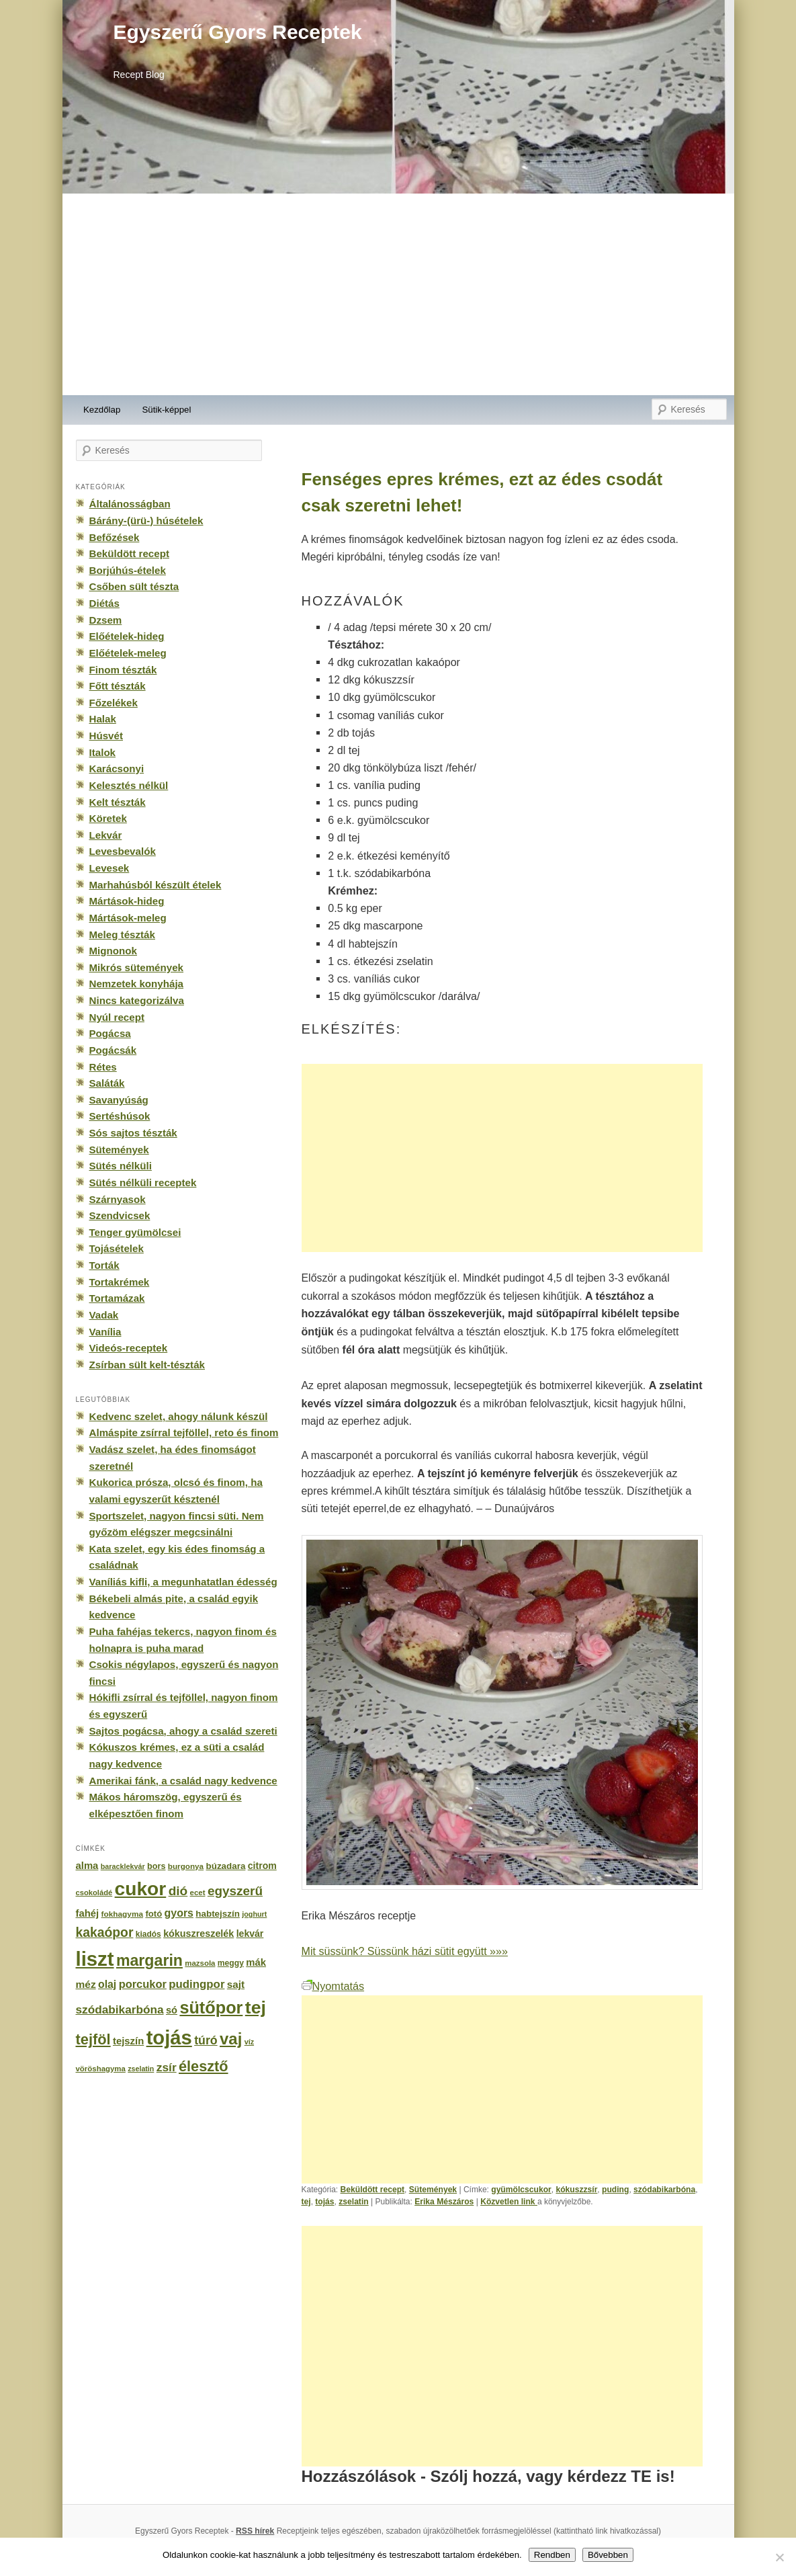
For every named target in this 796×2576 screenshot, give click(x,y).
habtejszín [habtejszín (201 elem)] (217, 1914)
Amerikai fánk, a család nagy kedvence (183, 1780)
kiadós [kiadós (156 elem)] (148, 1934)
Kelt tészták (117, 802)
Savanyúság (118, 1100)
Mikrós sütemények (136, 967)
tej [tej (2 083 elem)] (255, 2007)
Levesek (109, 868)
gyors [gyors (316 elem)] (179, 1913)
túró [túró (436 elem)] (206, 2040)
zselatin (353, 2201)
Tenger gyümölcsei (135, 1232)
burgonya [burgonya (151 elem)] (186, 1866)
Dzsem (105, 620)
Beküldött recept (373, 2189)
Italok (102, 752)
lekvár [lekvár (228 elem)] (250, 1933)
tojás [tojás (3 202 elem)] (169, 2037)
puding (615, 2189)
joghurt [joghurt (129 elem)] (254, 1914)
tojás (324, 2201)
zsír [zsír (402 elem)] (167, 2067)
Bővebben (608, 2555)
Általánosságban (130, 503)
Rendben (552, 2555)
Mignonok (113, 950)
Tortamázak (117, 1298)
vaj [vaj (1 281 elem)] (231, 2039)
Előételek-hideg (127, 636)
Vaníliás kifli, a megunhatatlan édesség (183, 1581)
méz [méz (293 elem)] (86, 1984)
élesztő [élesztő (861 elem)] (203, 2066)
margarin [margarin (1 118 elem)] (149, 1960)
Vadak (104, 1315)
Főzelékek (113, 702)
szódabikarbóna (664, 2189)
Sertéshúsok (119, 1116)
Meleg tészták (122, 934)
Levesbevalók (122, 851)
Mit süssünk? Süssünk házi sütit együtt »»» (405, 1951)
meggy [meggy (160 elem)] (231, 1963)
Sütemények (433, 2189)
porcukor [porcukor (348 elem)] (143, 1984)
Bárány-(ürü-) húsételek (146, 520)
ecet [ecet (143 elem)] (198, 1892)
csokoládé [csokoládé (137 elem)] (94, 1892)
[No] (779, 2557)
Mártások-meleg (128, 917)
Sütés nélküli (120, 1165)
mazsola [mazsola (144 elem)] (200, 1963)
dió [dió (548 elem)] (178, 1891)
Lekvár (105, 835)
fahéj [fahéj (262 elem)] (87, 1913)
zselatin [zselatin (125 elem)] (141, 2069)
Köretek (108, 818)
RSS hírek (255, 2531)
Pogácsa (110, 1033)
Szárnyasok (117, 1199)
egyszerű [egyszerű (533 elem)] (235, 1891)
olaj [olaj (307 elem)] (107, 1984)
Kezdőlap (101, 410)
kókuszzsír (576, 2189)
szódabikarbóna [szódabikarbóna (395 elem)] (120, 2009)
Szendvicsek (119, 1215)
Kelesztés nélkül (129, 785)
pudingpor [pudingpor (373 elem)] (196, 1984)
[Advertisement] (398, 294)
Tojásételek (116, 1248)
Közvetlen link (508, 2201)
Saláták (107, 1083)
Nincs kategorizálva (136, 1000)
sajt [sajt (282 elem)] (236, 1984)
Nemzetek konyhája (136, 983)
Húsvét (106, 735)
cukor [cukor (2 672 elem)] (141, 1888)
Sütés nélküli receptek (143, 1182)
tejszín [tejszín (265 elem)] (128, 2041)
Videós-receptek (128, 1348)
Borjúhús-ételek (127, 570)
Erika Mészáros (444, 2201)
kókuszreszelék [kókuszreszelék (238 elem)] (198, 1933)
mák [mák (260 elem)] (256, 1962)
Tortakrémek (119, 1282)
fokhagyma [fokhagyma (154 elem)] (122, 1914)
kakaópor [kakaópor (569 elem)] (105, 1932)
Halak (102, 718)
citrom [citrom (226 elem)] (262, 1865)
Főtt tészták (117, 686)
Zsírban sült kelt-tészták (147, 1364)
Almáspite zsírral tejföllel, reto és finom (184, 1432)
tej (306, 2201)
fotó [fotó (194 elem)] (153, 1914)
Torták (104, 1265)
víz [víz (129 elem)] (249, 2042)
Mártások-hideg (127, 901)
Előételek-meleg (128, 653)
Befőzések (114, 537)
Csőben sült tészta (134, 586)
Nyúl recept (116, 1017)
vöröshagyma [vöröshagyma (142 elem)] (101, 2069)
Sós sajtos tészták (133, 1132)
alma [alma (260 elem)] (87, 1865)
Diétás (104, 603)
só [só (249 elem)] (171, 2010)
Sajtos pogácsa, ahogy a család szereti (183, 1731)
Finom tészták (123, 669)
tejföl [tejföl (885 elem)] (93, 2039)
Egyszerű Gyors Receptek (238, 32)
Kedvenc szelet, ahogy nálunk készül (178, 1416)
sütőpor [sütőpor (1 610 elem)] (210, 2007)
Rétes (103, 1067)
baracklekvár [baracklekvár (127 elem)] (123, 1866)
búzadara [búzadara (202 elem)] (226, 1866)
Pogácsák (113, 1050)
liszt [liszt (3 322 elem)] (95, 1959)
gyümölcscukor (521, 2189)
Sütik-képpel (166, 410)
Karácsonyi (116, 768)
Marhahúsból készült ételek (155, 884)
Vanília (105, 1331)
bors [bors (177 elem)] (156, 1866)
